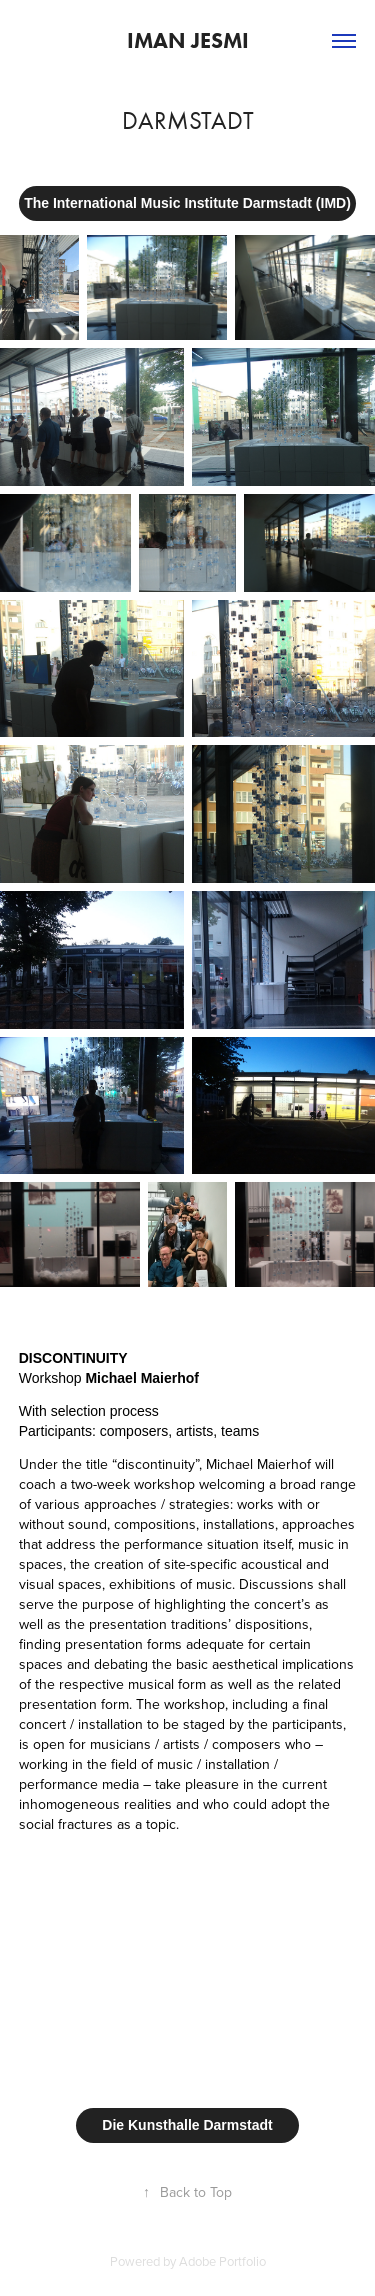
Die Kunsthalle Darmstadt (187, 2125)
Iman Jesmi (188, 40)
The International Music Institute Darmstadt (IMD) (187, 203)
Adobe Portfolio (222, 2261)
